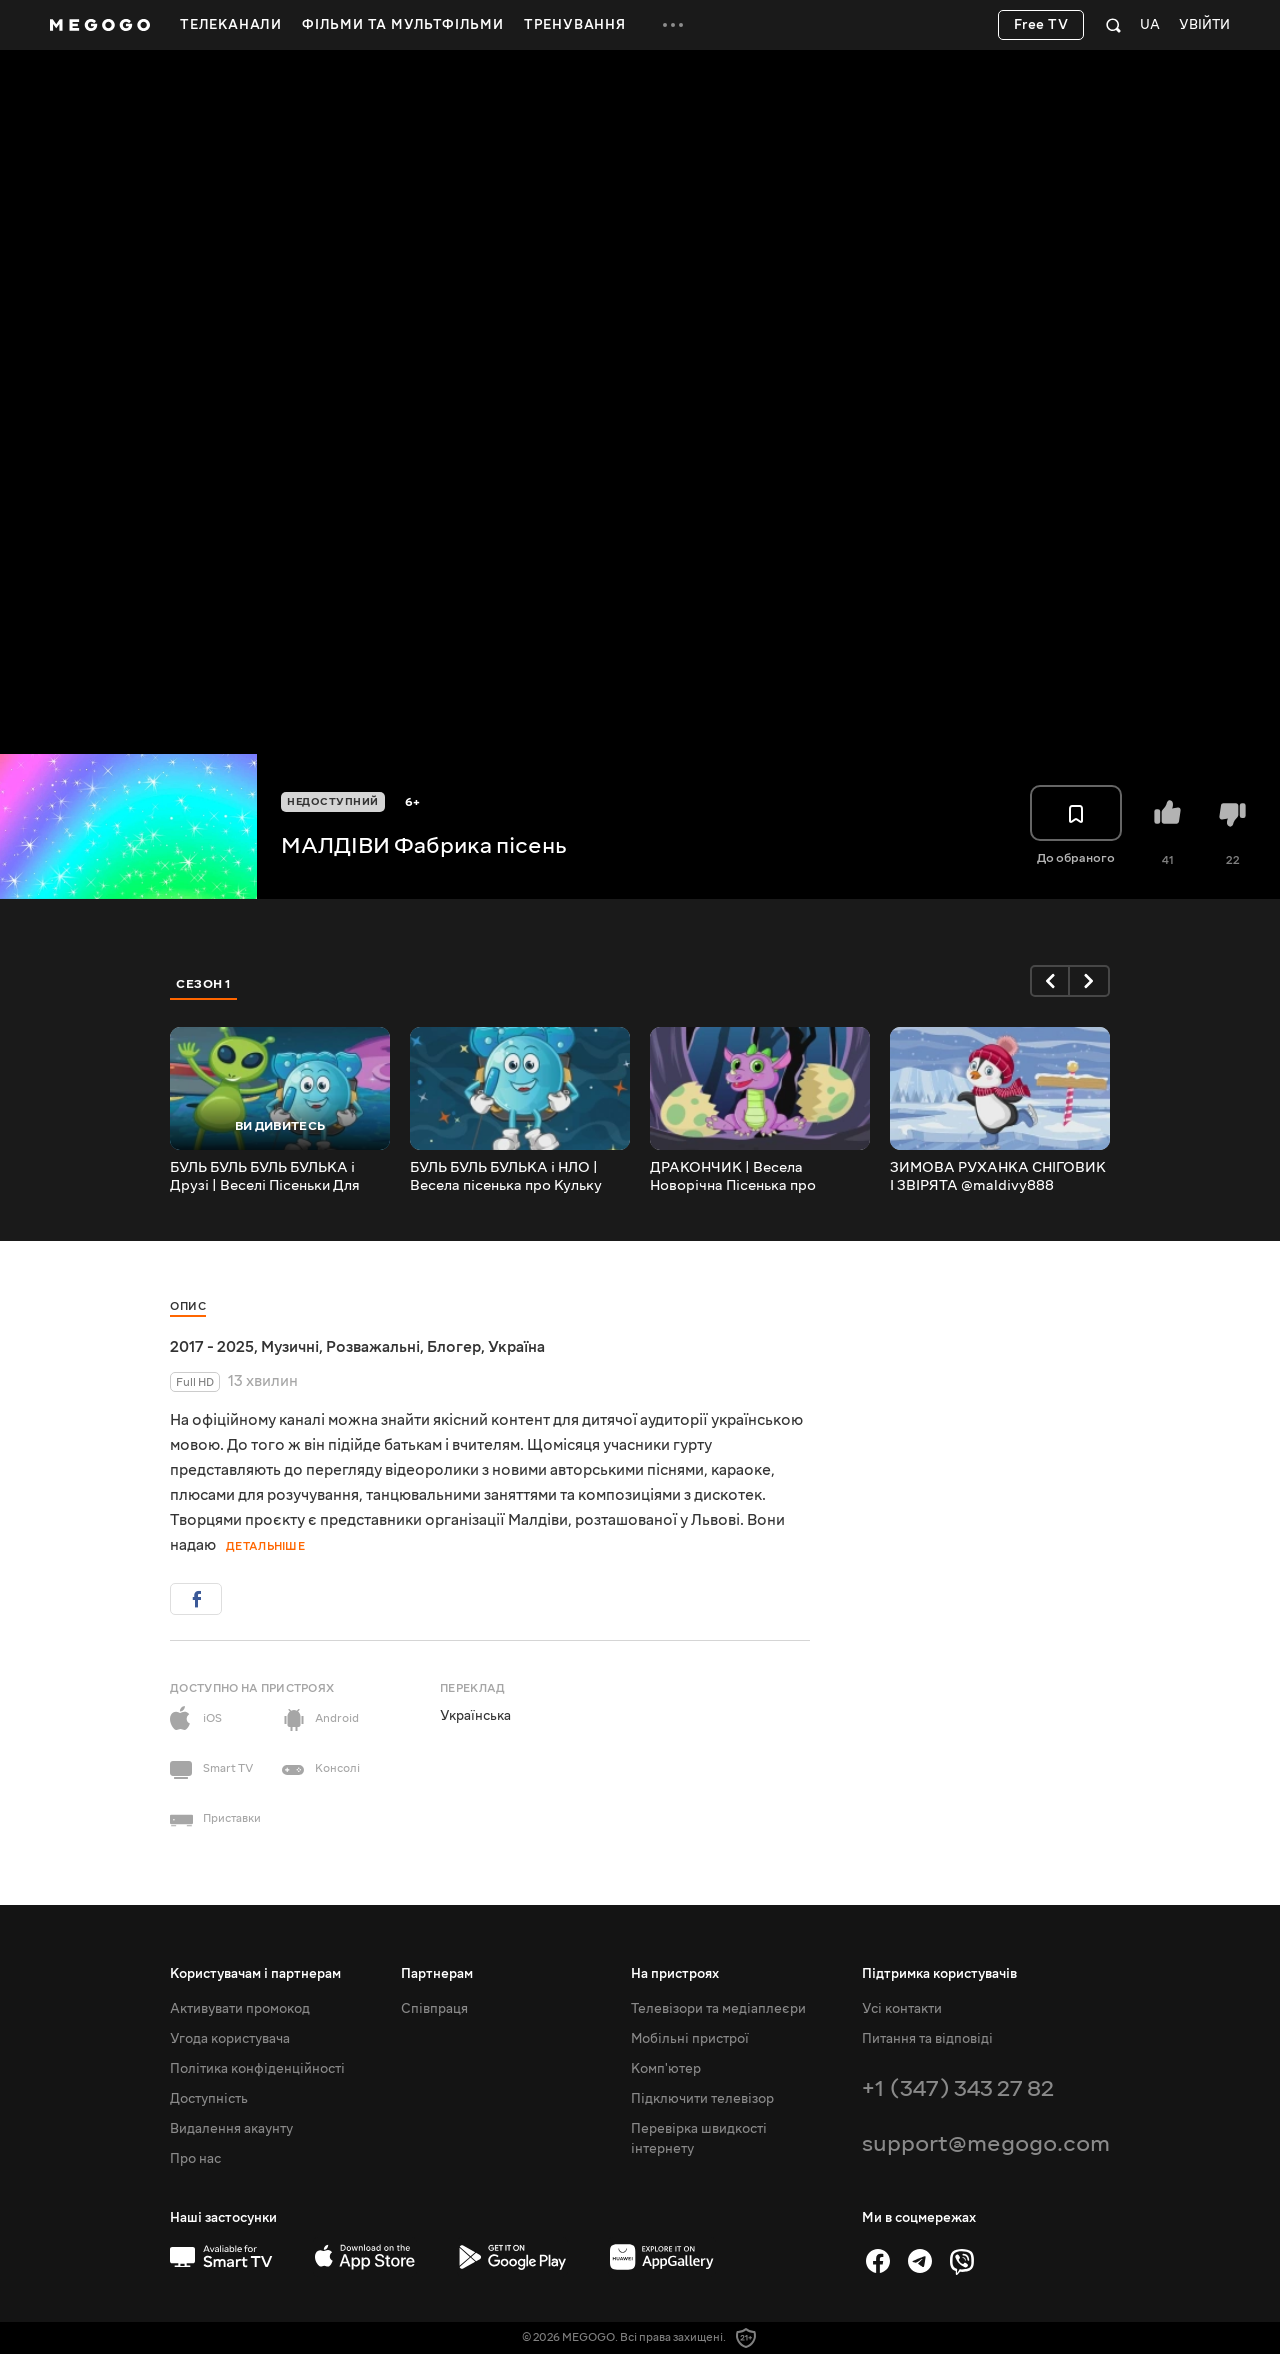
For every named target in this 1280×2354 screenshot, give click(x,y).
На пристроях (675, 1974)
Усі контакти (902, 2009)
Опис (188, 1306)
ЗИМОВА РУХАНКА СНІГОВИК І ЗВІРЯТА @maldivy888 (998, 1177)
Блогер (454, 1347)
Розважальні (373, 1347)
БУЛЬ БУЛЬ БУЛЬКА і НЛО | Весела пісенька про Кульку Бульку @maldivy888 (506, 1177)
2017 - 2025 (212, 1347)
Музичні (290, 1347)
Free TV (1041, 25)
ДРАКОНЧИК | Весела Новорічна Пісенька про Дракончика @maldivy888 (740, 1177)
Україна (516, 1347)
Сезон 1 (204, 984)
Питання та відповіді (927, 2039)
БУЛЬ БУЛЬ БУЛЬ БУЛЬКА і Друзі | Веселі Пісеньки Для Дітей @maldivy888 (265, 1177)
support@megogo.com (986, 2143)
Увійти (1204, 25)
